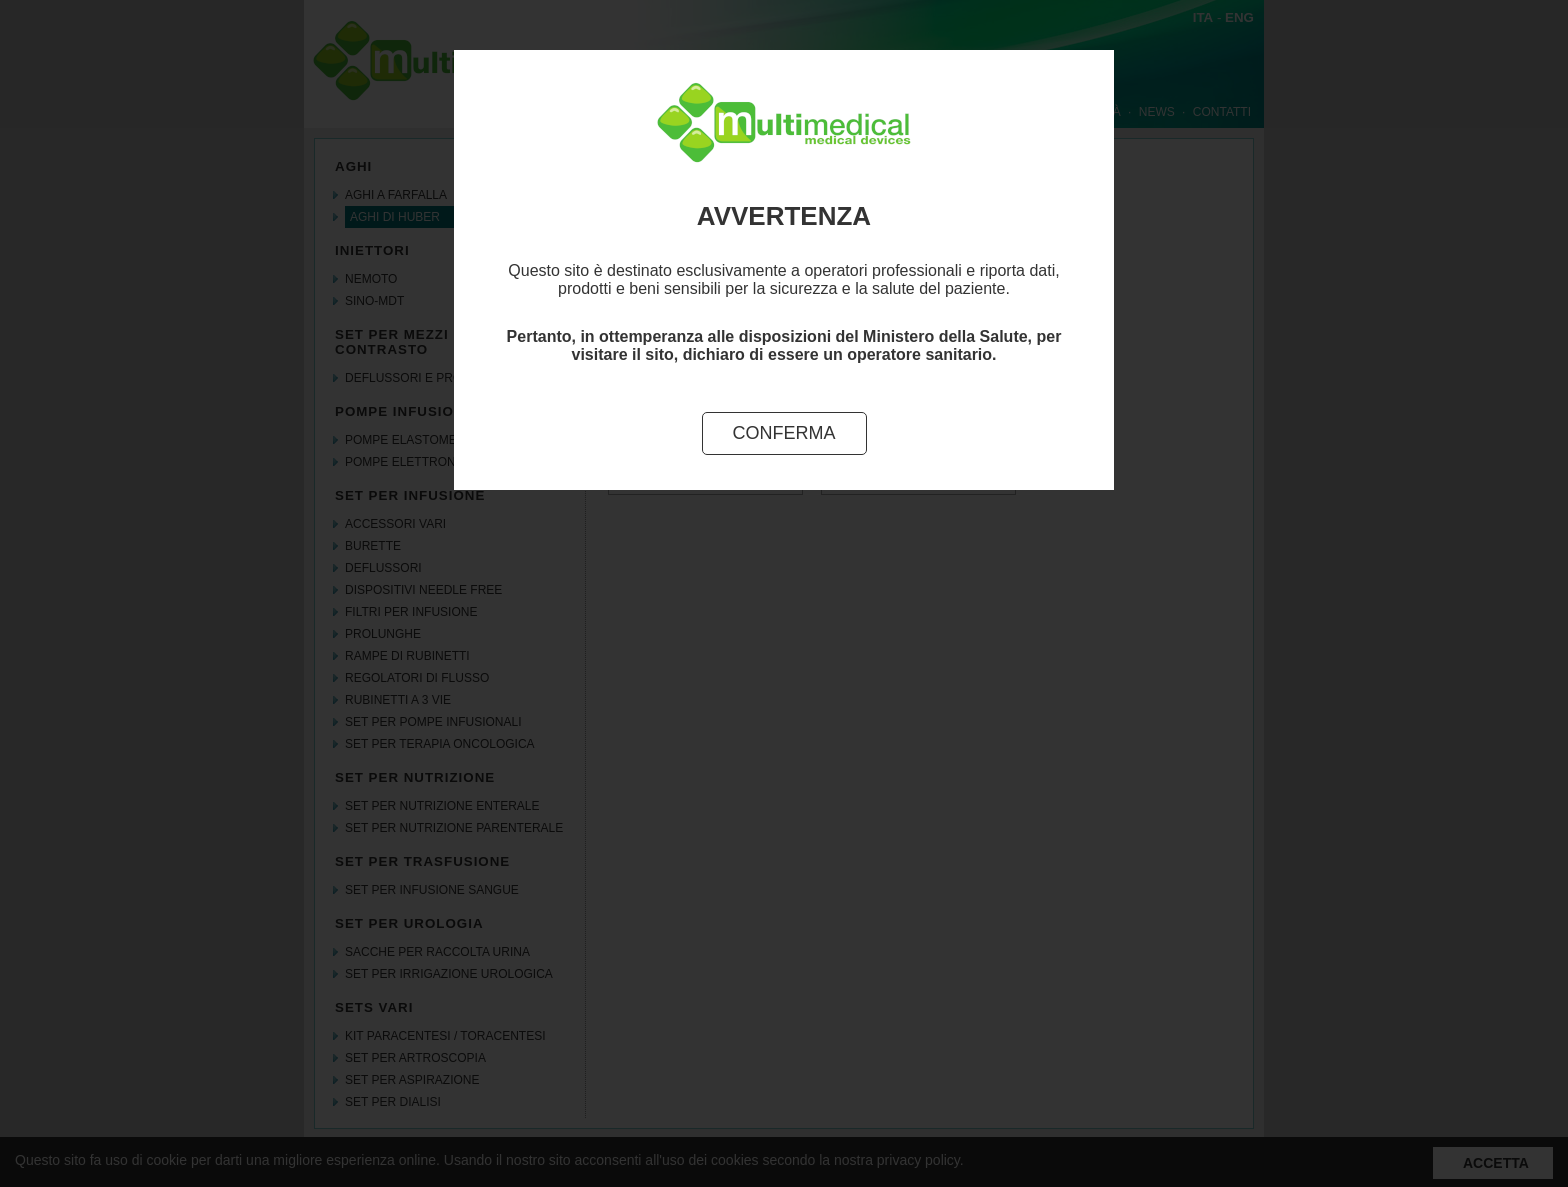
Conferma (784, 433)
